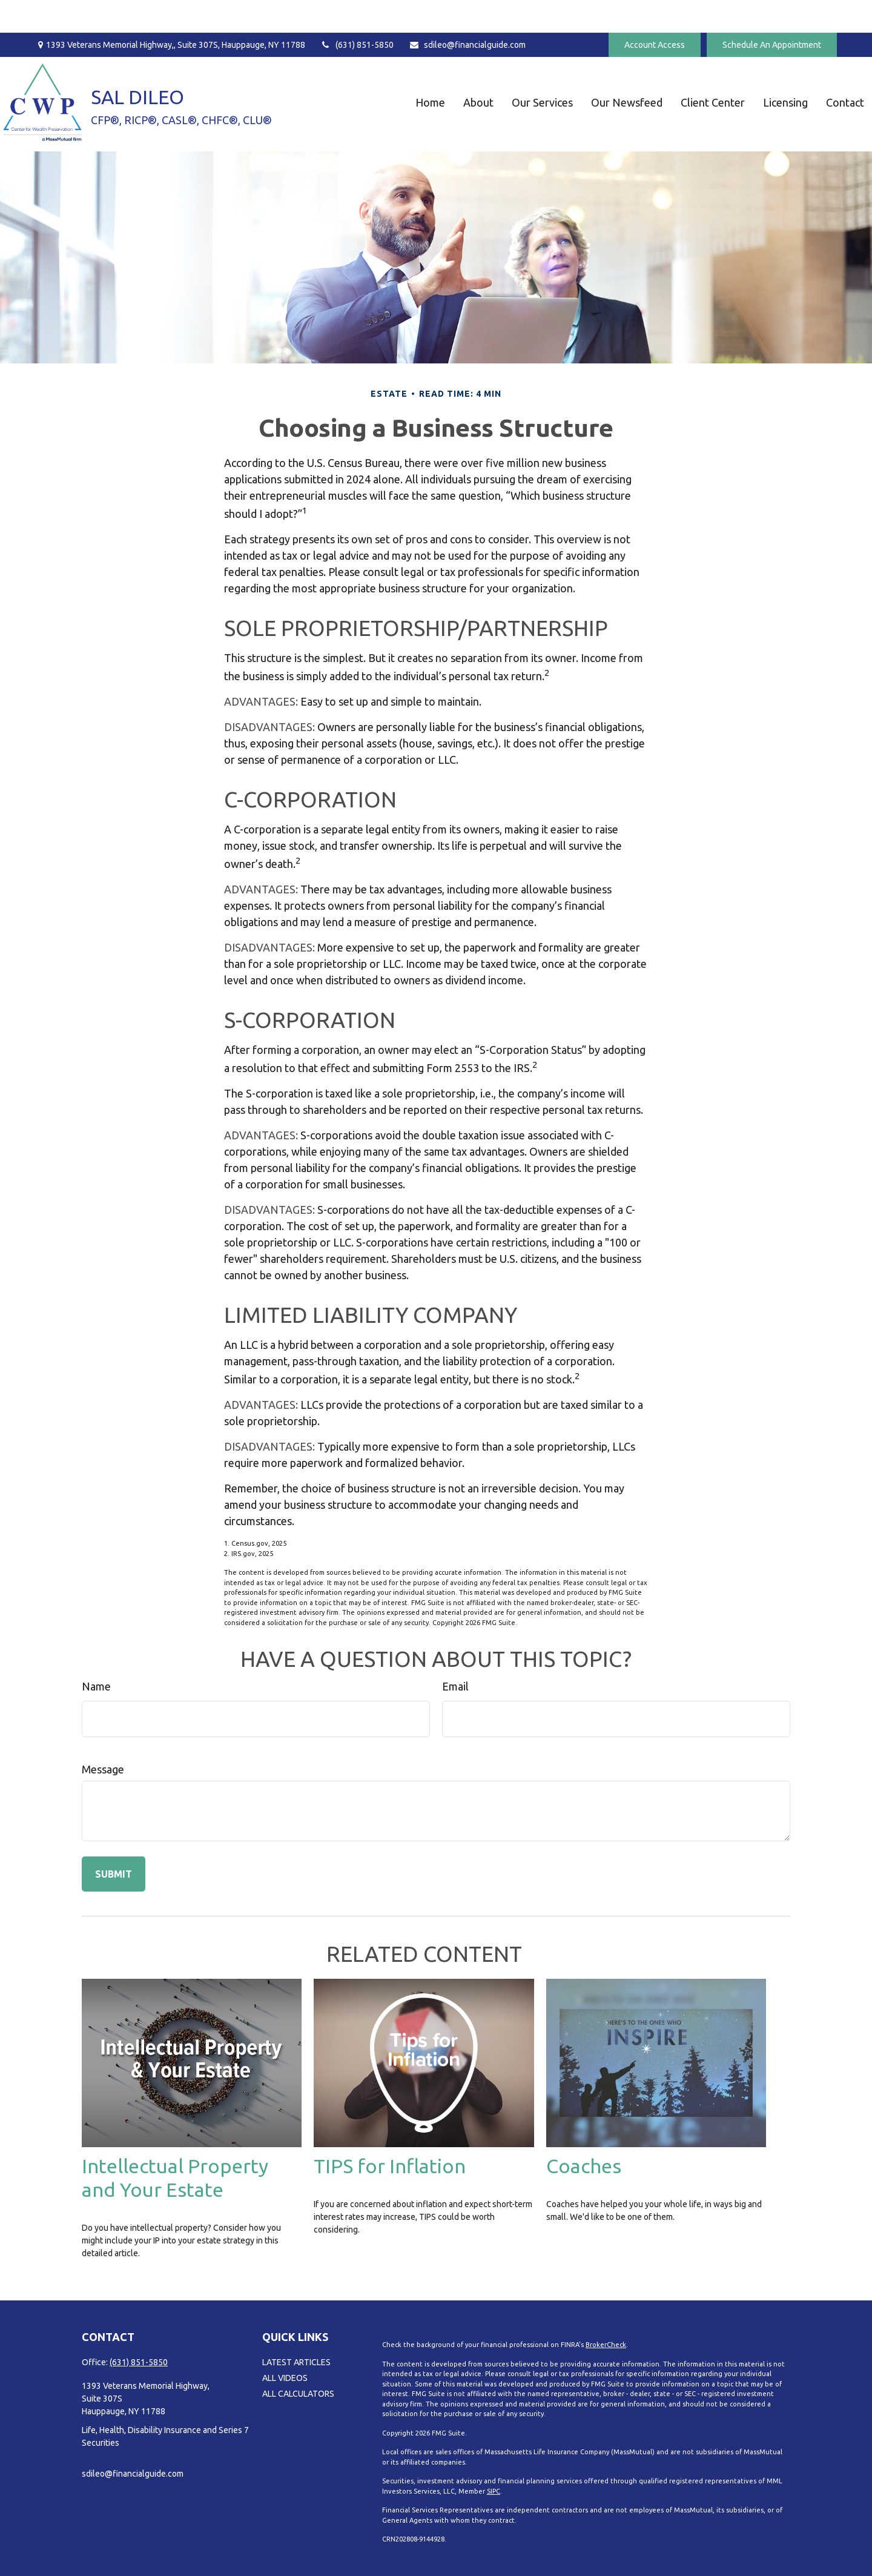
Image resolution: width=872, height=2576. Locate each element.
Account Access (654, 12)
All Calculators (298, 2394)
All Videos (285, 2378)
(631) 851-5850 (357, 12)
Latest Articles (296, 2362)
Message (103, 1769)
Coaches (583, 2166)
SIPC (493, 2491)
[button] (398, 69)
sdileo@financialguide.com (467, 12)
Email (455, 1686)
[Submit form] (113, 1874)
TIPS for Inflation (390, 2166)
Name (96, 1686)
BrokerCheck (606, 2344)
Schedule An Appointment (771, 12)
